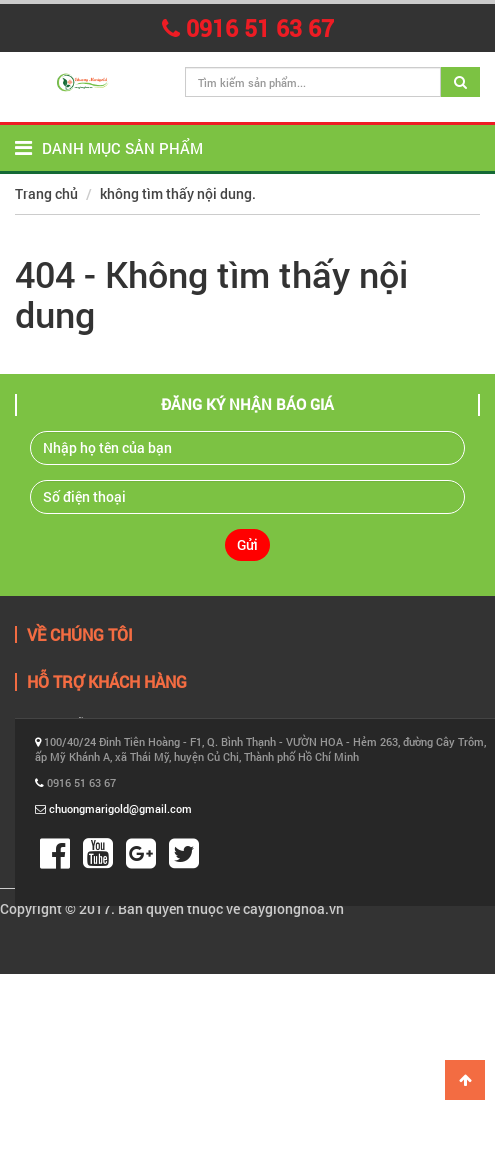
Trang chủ (46, 193)
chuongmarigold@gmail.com (120, 808)
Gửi (247, 544)
